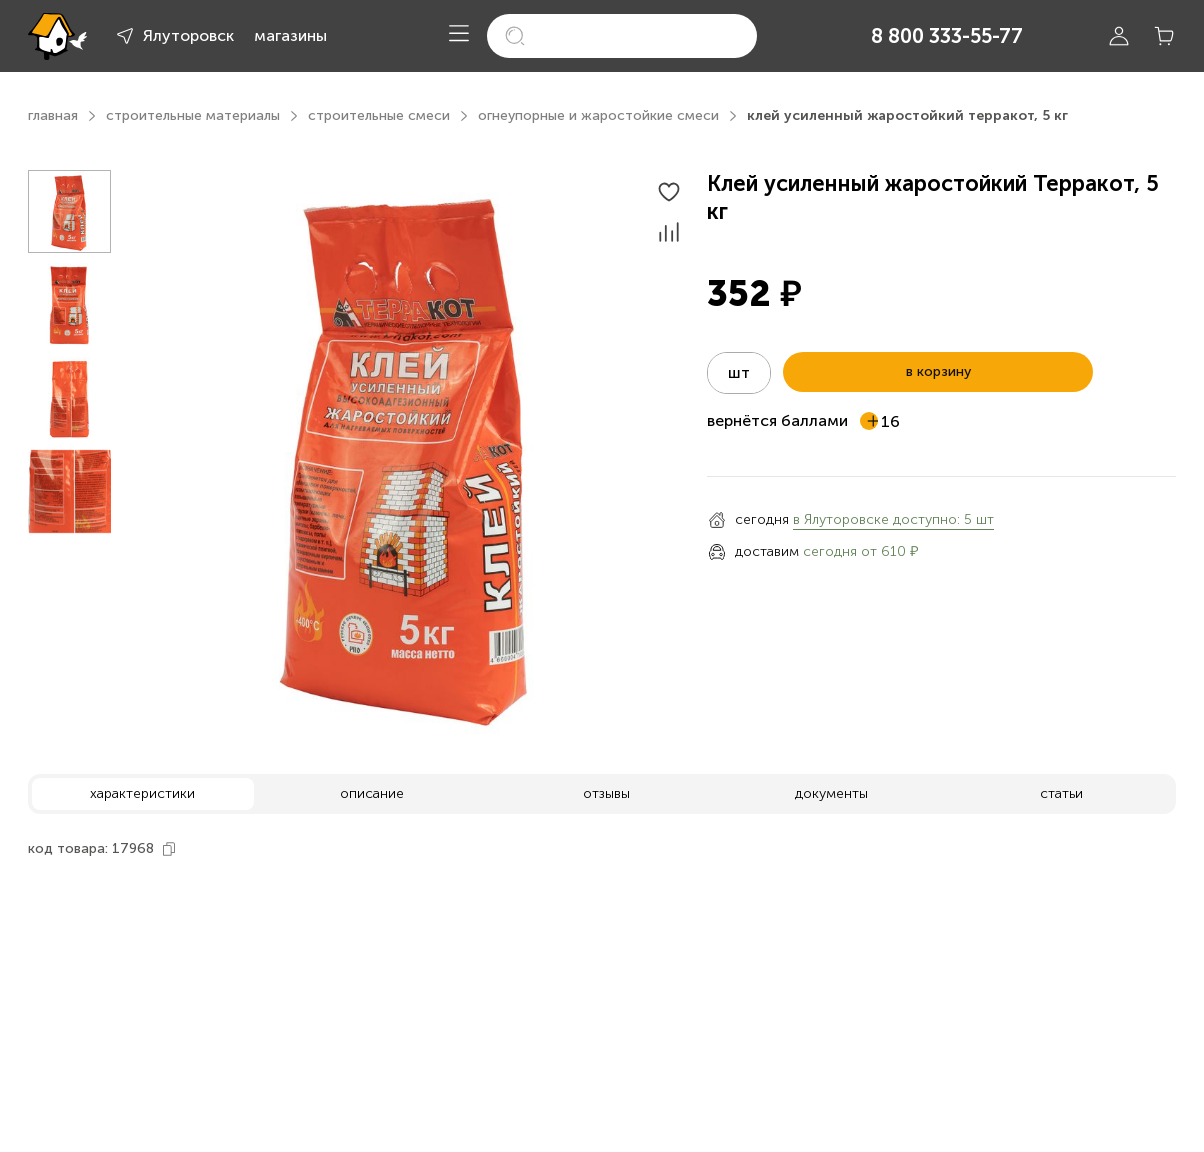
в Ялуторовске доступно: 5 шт (893, 519)
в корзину (938, 371)
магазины (290, 35)
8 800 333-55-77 (947, 36)
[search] (622, 36)
